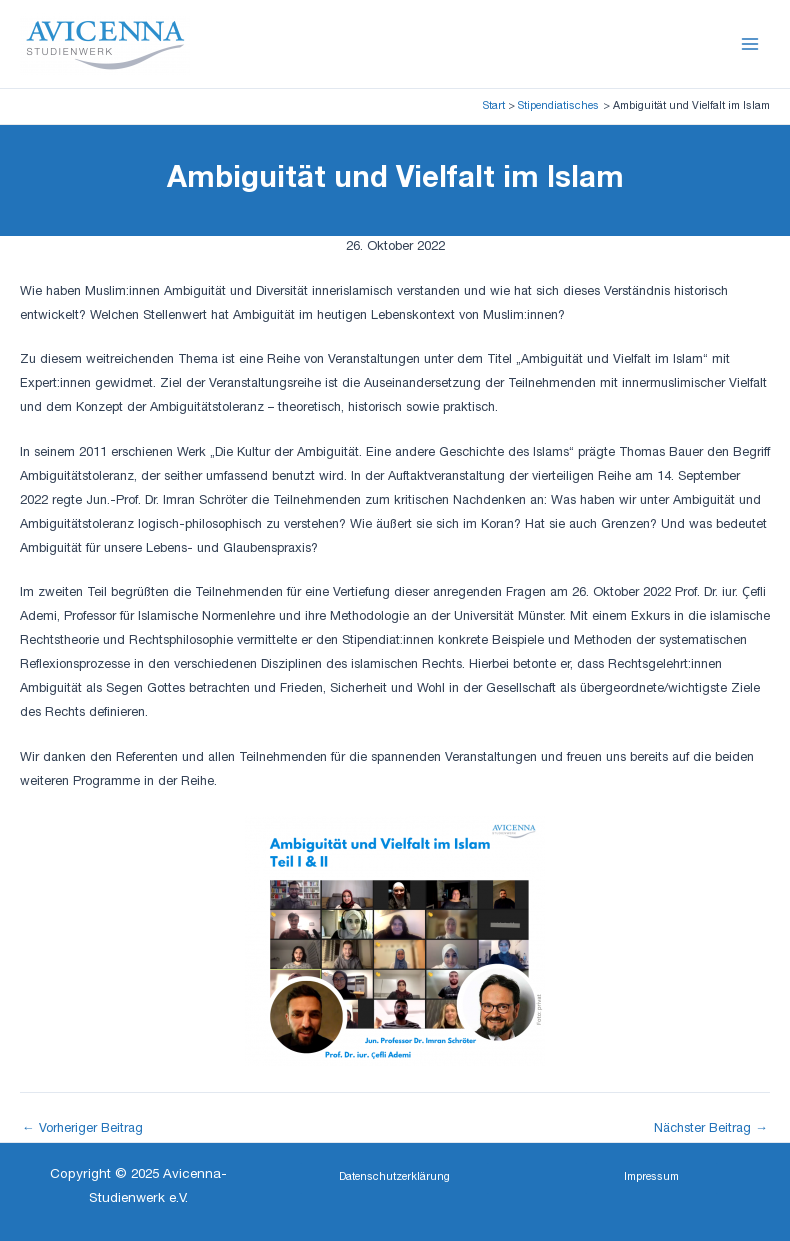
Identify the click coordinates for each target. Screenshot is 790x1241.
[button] (394, 1178)
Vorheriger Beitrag (82, 1130)
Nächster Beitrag (711, 1130)
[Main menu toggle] (750, 43)
